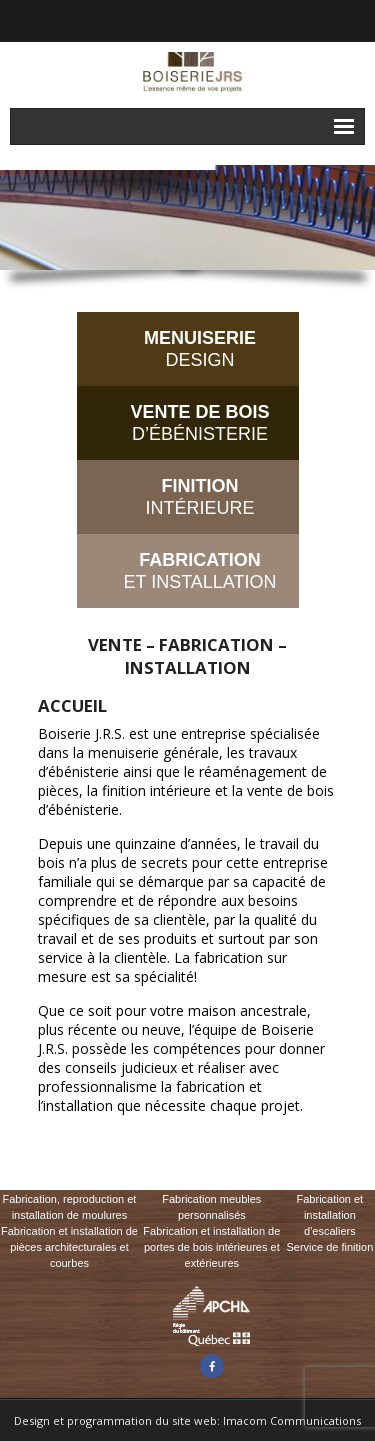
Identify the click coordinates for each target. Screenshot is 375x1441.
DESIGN (200, 349)
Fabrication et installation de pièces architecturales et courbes (69, 1247)
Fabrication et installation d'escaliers (330, 1215)
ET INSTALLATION (199, 571)
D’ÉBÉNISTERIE (199, 423)
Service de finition (329, 1247)
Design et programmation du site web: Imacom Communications (187, 1420)
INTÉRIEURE (199, 497)
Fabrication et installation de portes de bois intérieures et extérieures (211, 1247)
